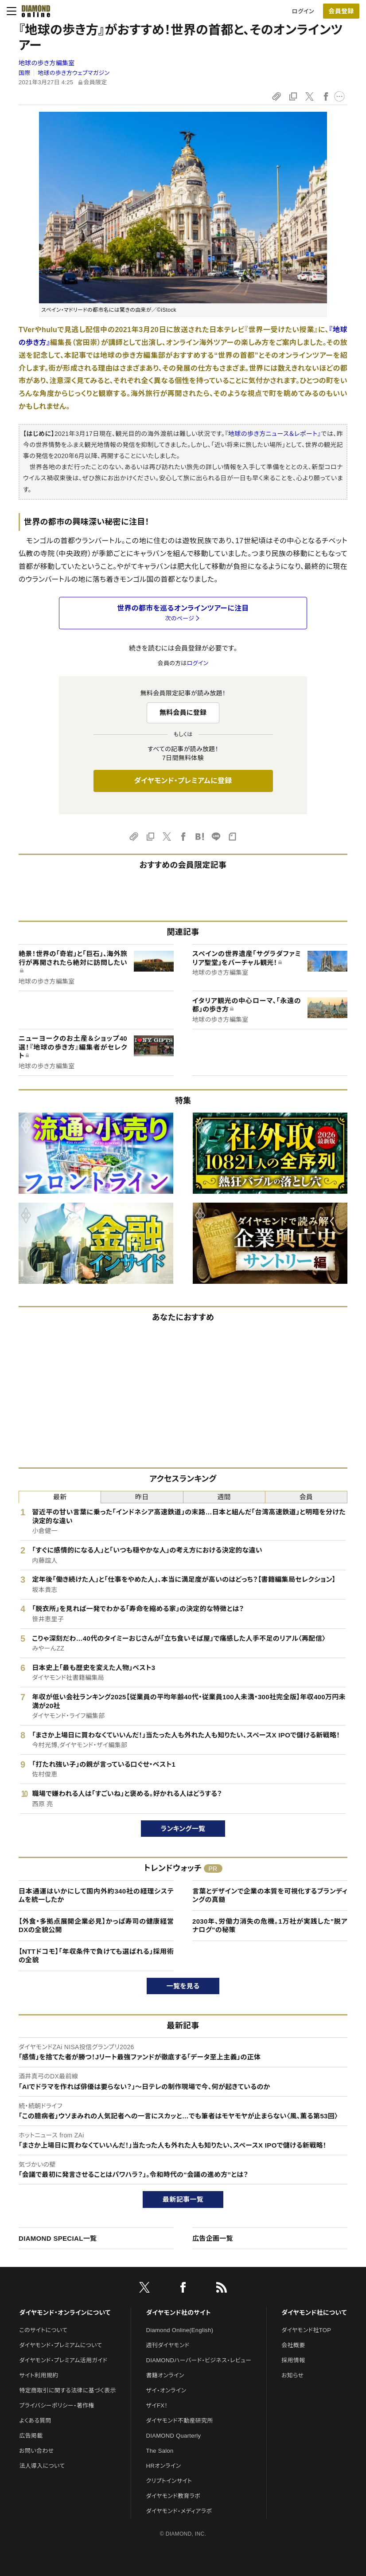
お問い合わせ (36, 2450)
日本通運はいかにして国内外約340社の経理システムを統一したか (96, 1895)
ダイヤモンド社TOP (306, 2330)
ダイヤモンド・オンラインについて (64, 2312)
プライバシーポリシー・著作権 (56, 2405)
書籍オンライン (165, 2375)
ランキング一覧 (183, 1828)
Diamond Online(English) (180, 2330)
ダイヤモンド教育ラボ (173, 2496)
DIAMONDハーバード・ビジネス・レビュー (199, 2360)
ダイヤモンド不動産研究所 (179, 2420)
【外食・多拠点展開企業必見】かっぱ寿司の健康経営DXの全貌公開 (96, 1925)
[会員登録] (341, 11)
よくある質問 (35, 2420)
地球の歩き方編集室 (47, 63)
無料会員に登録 (183, 712)
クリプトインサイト (169, 2481)
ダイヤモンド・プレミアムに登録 (183, 780)
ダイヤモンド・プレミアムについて (60, 2345)
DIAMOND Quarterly (173, 2435)
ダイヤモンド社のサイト (178, 2312)
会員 (306, 1497)
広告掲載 (31, 2435)
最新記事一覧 (183, 2199)
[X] (144, 2289)
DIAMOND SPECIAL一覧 (58, 2238)
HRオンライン (163, 2465)
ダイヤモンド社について (314, 2312)
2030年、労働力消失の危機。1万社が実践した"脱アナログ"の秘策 (269, 1925)
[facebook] (183, 2289)
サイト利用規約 (38, 2375)
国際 (25, 73)
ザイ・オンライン (166, 2390)
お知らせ (292, 2375)
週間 (224, 1497)
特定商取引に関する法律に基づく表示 (67, 2390)
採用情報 (293, 2360)
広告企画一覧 (212, 2238)
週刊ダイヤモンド (168, 2345)
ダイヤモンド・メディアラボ (179, 2511)
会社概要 (293, 2345)
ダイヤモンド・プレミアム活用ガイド (63, 2360)
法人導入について (42, 2465)
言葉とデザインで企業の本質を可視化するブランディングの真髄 (269, 1895)
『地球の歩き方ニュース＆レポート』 (273, 433)
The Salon (160, 2450)
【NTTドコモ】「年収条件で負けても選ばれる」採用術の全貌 (96, 1956)
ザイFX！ (157, 2405)
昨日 (142, 1497)
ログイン (303, 11)
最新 (60, 1497)
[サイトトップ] (36, 11)
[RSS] (222, 2289)
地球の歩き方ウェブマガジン (73, 73)
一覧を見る (183, 1986)
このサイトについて (43, 2330)
